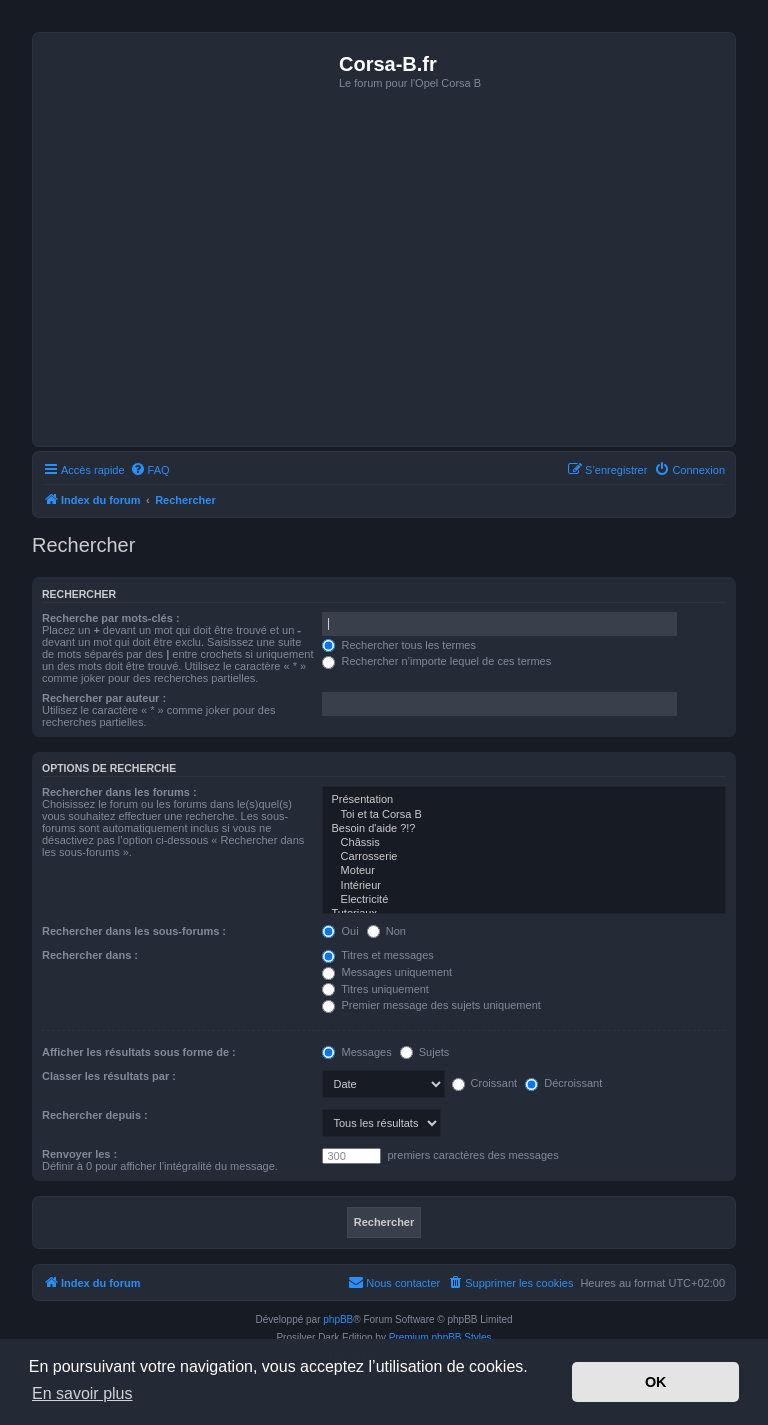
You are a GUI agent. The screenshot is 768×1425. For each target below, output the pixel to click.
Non (386, 931)
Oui (340, 931)
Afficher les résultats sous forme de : (139, 1052)
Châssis (524, 843)
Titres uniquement (375, 989)
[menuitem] (150, 470)
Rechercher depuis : (95, 1115)
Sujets (425, 1052)
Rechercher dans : (90, 955)
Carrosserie (524, 857)
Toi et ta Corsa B (524, 815)
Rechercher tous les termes (399, 645)
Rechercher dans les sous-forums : (134, 931)
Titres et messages (377, 955)
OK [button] (656, 1382)
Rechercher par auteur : (104, 698)
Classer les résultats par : (109, 1076)
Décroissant (563, 1083)
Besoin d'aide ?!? (524, 829)
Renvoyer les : (79, 1154)
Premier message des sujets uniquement (431, 1005)
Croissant (485, 1083)
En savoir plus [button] (82, 1393)
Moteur (524, 871)
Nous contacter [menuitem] (394, 1282)
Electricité (524, 900)
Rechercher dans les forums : (119, 792)
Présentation (524, 800)
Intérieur (524, 886)
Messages (356, 1052)
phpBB (338, 1319)
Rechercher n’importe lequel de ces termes (436, 661)
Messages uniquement (387, 972)
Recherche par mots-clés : (111, 618)
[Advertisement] (384, 291)
